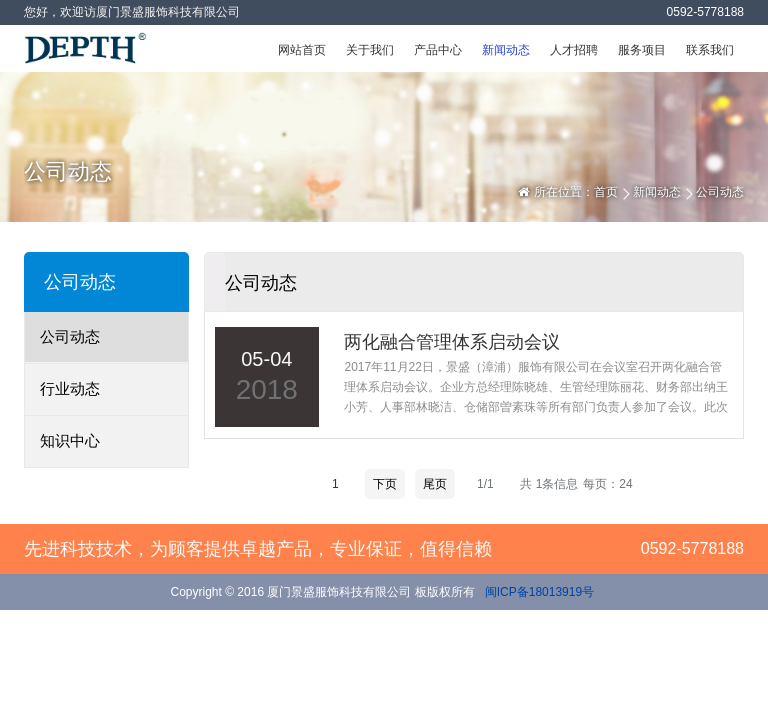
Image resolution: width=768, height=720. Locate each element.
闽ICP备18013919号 (537, 592)
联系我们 (710, 50)
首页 (606, 192)
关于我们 (370, 50)
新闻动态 (506, 50)
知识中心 (70, 440)
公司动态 (70, 336)
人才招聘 (574, 50)
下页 (385, 484)
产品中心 (438, 50)
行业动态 (70, 388)
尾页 (435, 484)
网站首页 (302, 50)
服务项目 (642, 50)
